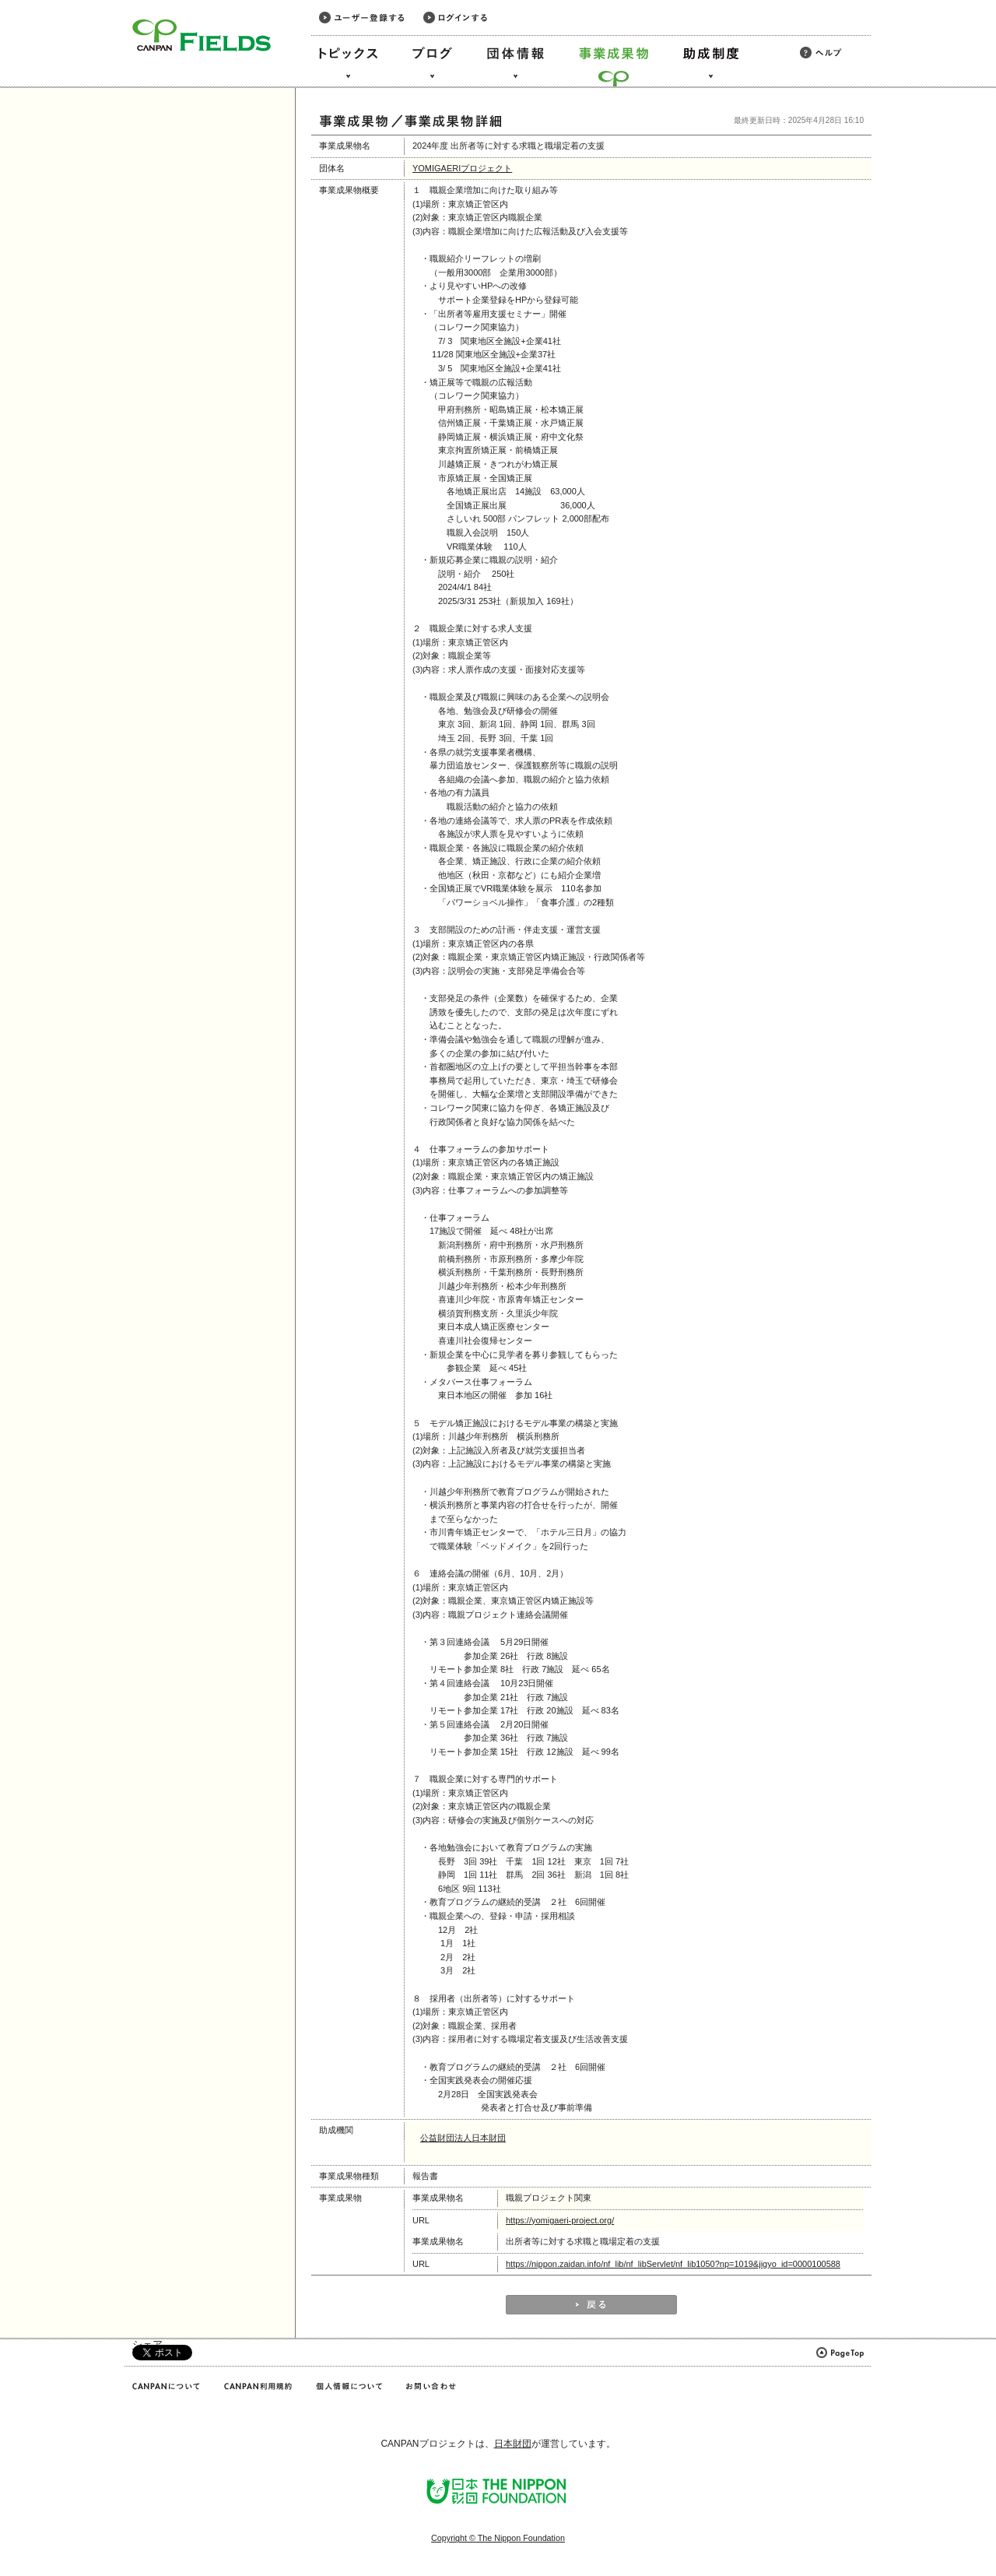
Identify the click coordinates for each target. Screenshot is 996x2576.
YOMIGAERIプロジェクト (462, 168)
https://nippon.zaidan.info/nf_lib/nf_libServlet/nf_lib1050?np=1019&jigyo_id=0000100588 (673, 2263)
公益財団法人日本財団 (463, 2137)
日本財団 (512, 2443)
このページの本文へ (45, 1)
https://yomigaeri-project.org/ (560, 2220)
